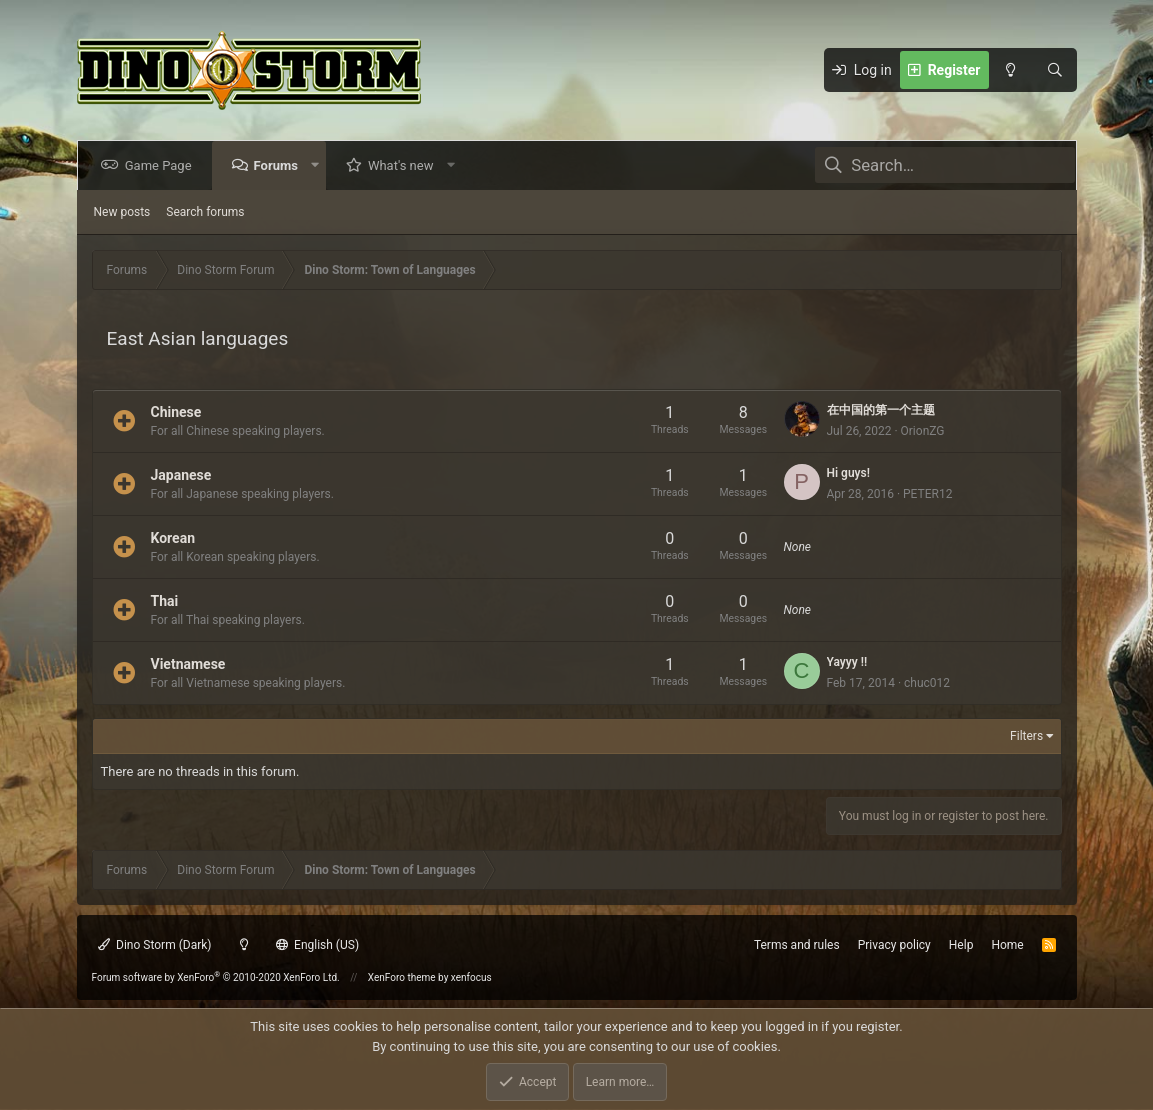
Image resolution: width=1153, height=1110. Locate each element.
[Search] (1055, 70)
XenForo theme (402, 977)
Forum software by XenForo (216, 977)
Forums (279, 165)
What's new (405, 165)
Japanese (181, 474)
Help (961, 945)
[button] (318, 165)
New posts (122, 212)
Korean (173, 537)
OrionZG (923, 431)
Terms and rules (797, 945)
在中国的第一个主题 (881, 410)
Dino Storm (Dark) (155, 945)
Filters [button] (1026, 736)
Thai (165, 600)
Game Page (162, 165)
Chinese (176, 411)
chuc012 (927, 683)
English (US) (318, 945)
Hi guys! (848, 473)
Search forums (205, 212)
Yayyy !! (847, 662)
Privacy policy (894, 945)
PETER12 (927, 494)
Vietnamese (188, 663)
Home (1007, 945)
